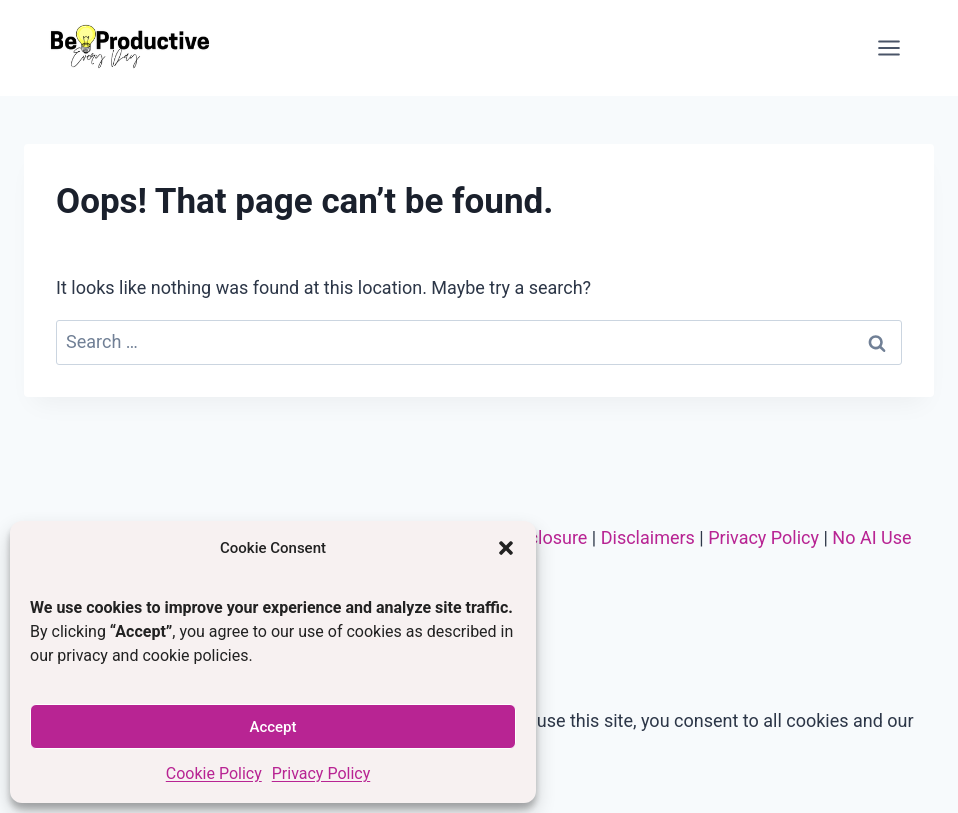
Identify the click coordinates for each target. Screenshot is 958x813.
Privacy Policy (321, 773)
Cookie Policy (214, 773)
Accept (272, 727)
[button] (506, 548)
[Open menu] (888, 47)
